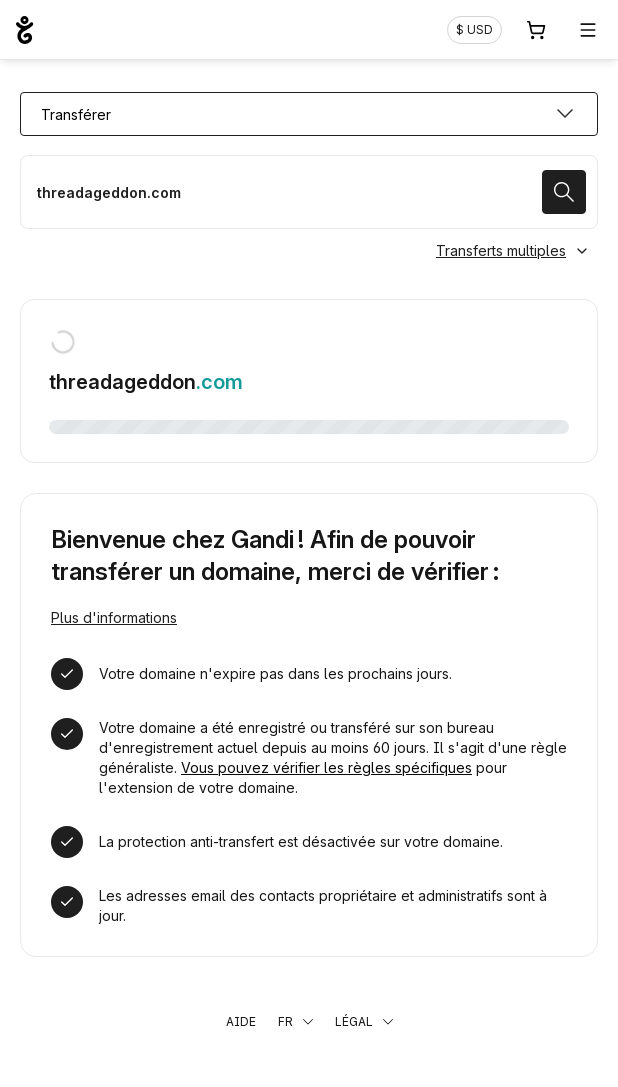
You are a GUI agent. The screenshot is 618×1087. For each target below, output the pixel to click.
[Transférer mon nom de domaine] (309, 192)
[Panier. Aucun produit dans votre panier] (536, 30)
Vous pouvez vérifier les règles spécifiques (326, 767)
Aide (241, 1021)
